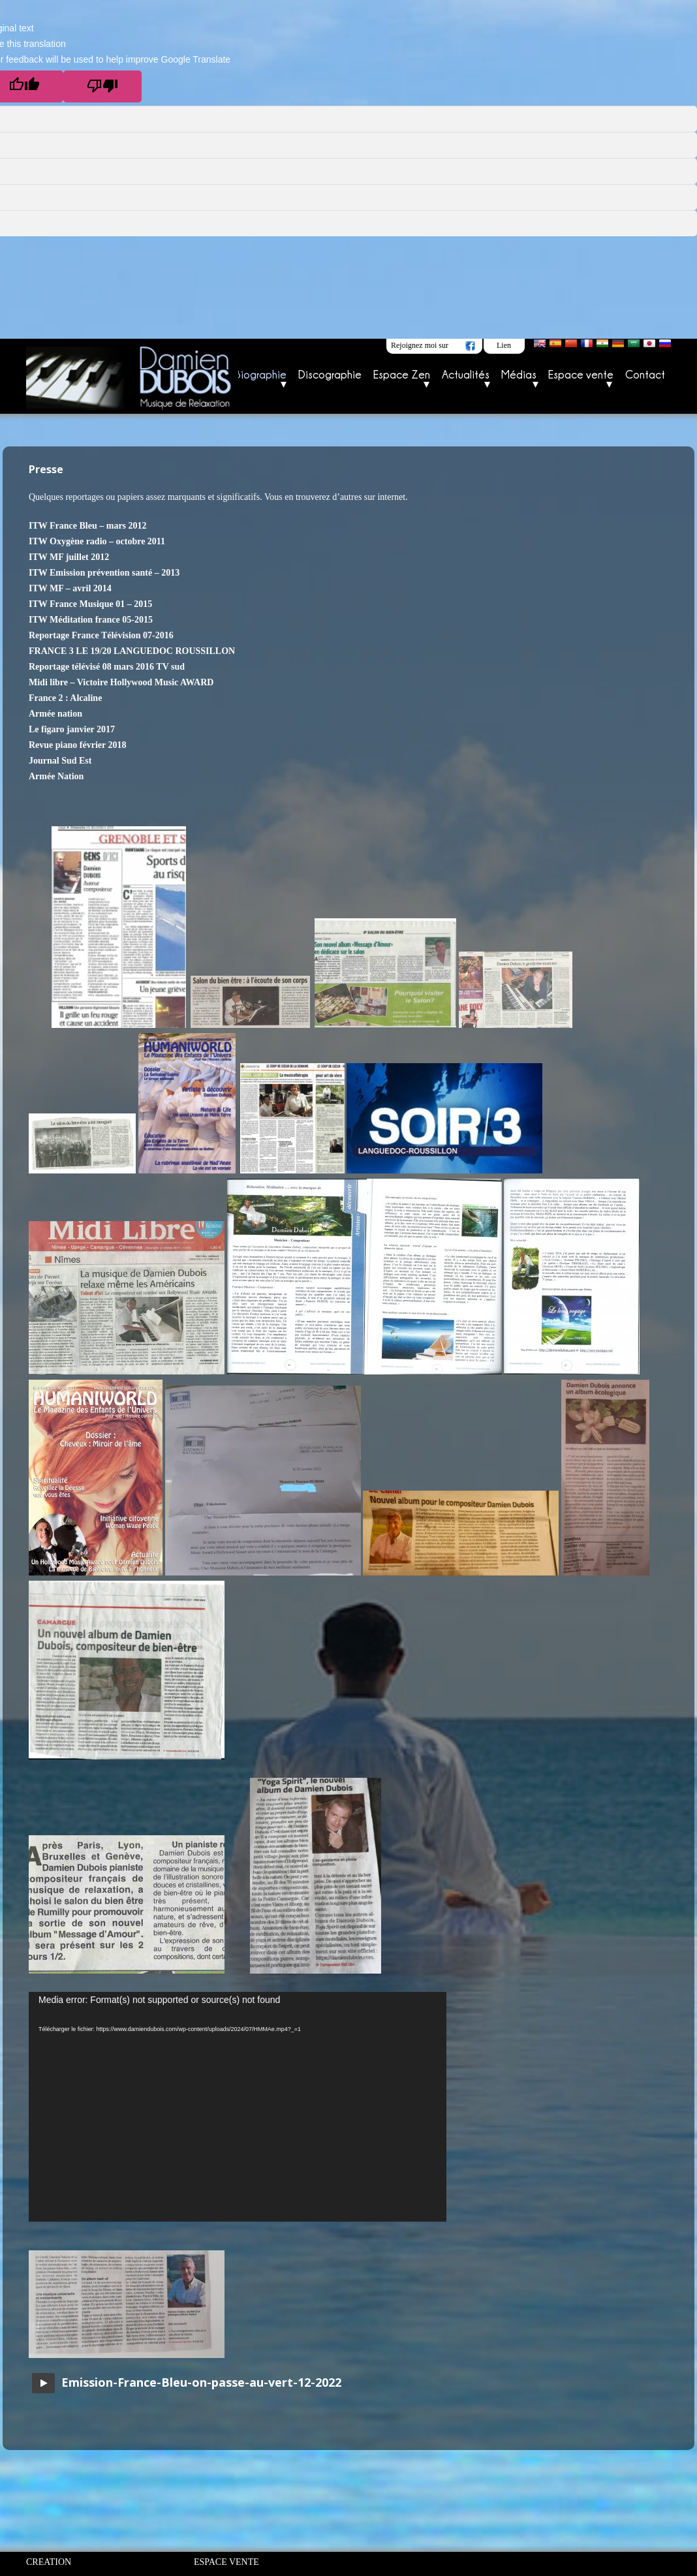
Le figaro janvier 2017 (72, 729)
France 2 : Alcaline (65, 698)
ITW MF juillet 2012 (69, 557)
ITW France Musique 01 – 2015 (90, 604)
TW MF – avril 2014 (71, 588)
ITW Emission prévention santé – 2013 (104, 573)
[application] (237, 2107)
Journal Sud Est (60, 761)
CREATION (48, 2562)
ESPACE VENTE (226, 2562)
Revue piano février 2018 (77, 745)
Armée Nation (56, 776)
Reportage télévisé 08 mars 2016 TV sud (107, 667)
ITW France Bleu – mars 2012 (88, 526)
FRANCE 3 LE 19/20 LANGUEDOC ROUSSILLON (132, 651)
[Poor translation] (102, 86)
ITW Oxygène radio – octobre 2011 (97, 541)
